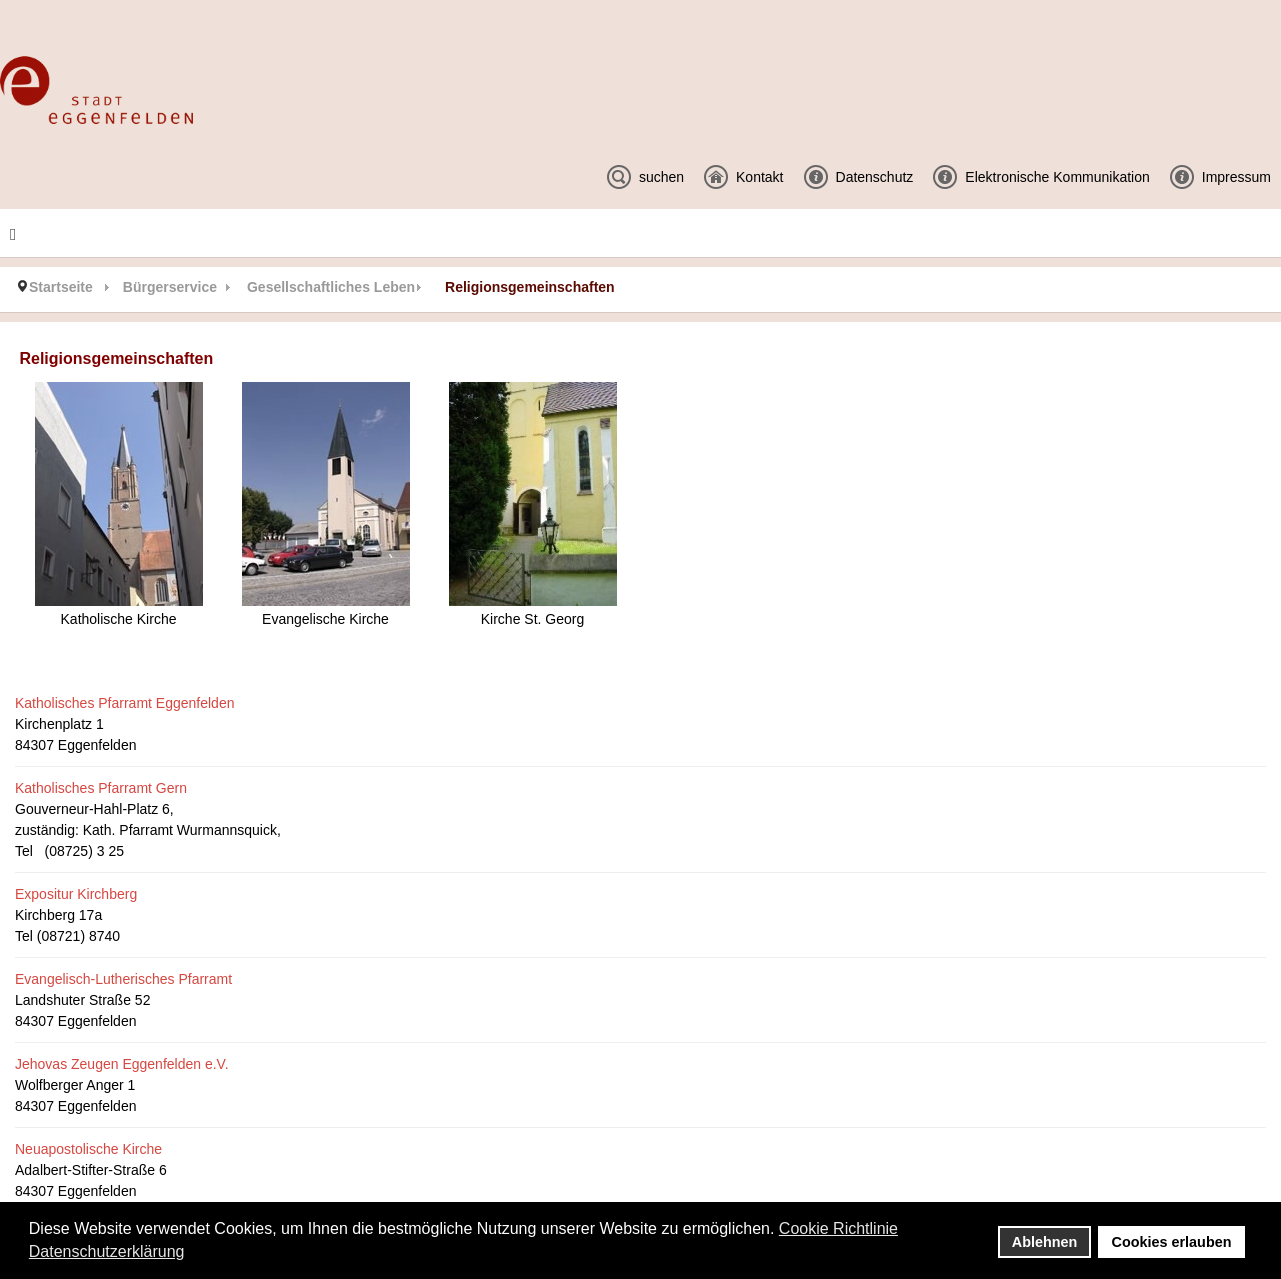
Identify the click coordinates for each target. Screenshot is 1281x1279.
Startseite (61, 287)
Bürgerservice (170, 287)
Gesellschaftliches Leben (331, 287)
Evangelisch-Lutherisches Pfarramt (123, 979)
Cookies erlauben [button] (1172, 1242)
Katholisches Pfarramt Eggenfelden (124, 703)
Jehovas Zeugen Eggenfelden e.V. (122, 1064)
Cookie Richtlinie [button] (838, 1228)
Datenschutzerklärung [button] (107, 1251)
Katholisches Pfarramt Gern (101, 788)
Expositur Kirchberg (76, 894)
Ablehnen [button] (1045, 1242)
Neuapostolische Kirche (88, 1149)
